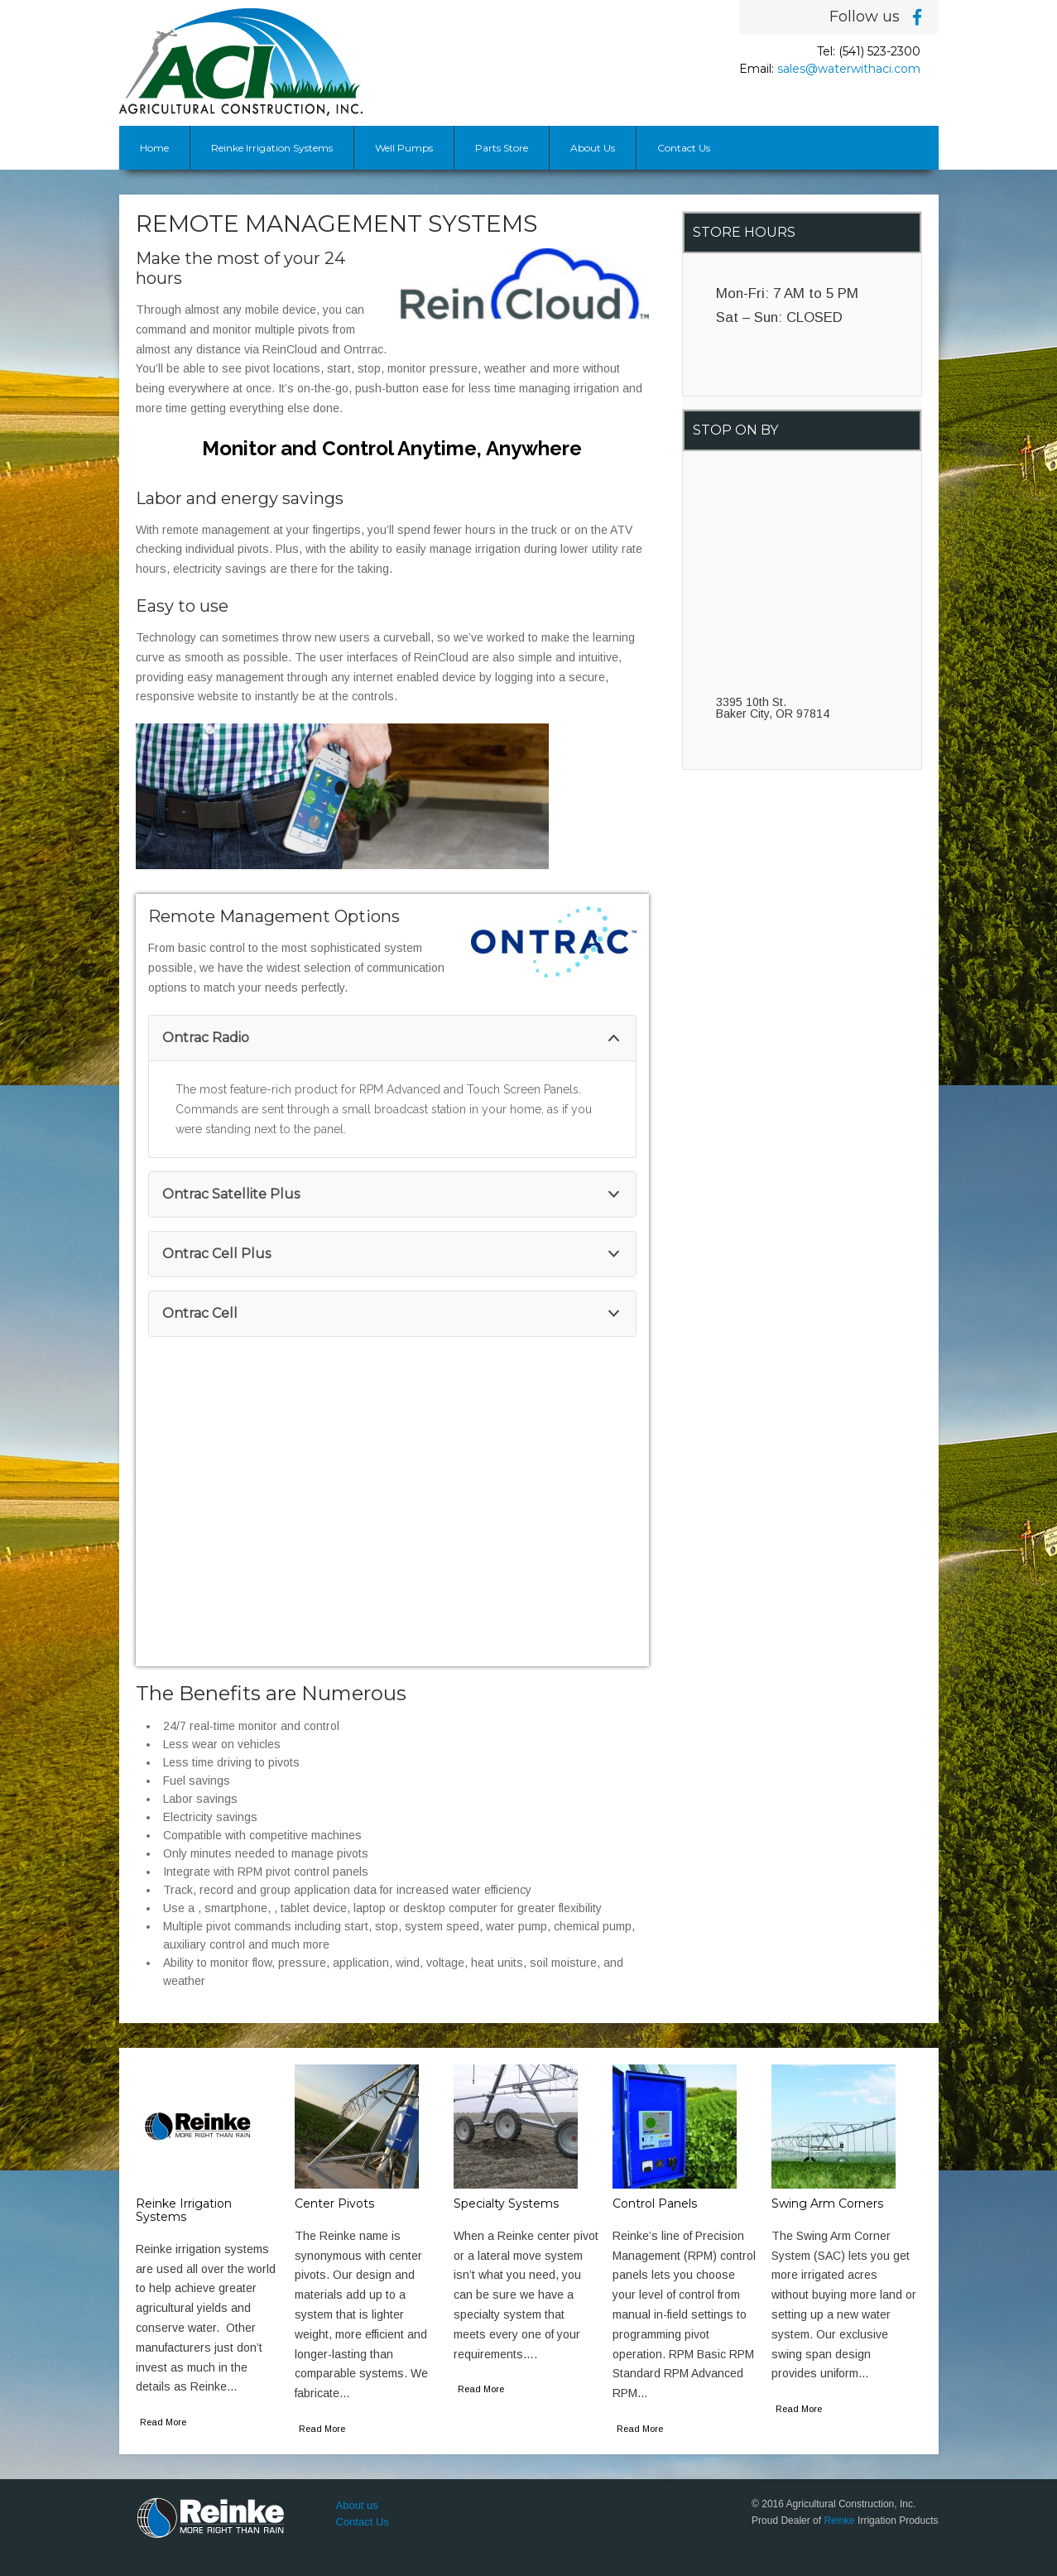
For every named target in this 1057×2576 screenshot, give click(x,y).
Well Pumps (404, 148)
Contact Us (683, 148)
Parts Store (501, 148)
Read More (163, 2422)
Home (154, 148)
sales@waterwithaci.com (848, 68)
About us (357, 2505)
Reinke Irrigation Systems (272, 148)
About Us (592, 148)
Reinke (839, 2520)
